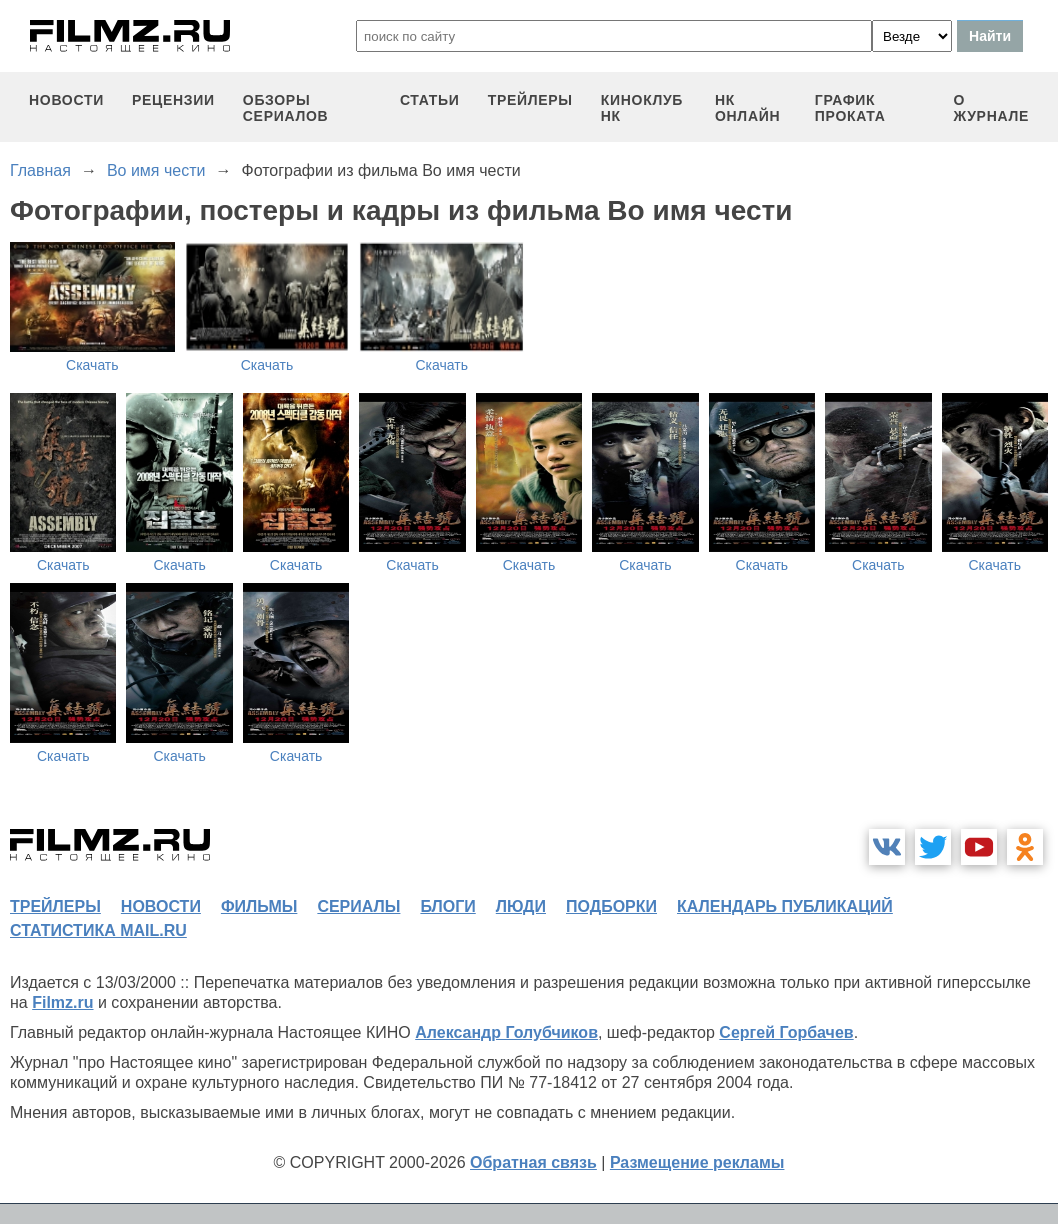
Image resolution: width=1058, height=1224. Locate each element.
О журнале (991, 108)
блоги (447, 906)
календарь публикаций (785, 906)
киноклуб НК (642, 108)
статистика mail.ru (98, 930)
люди (521, 906)
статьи (430, 100)
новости (66, 100)
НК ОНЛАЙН (747, 108)
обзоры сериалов (286, 108)
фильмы (259, 906)
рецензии (173, 100)
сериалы (358, 906)
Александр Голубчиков (506, 1032)
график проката (850, 108)
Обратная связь (533, 1162)
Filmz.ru (62, 1002)
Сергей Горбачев (786, 1032)
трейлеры (530, 100)
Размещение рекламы (697, 1162)
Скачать (92, 365)
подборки (611, 906)
